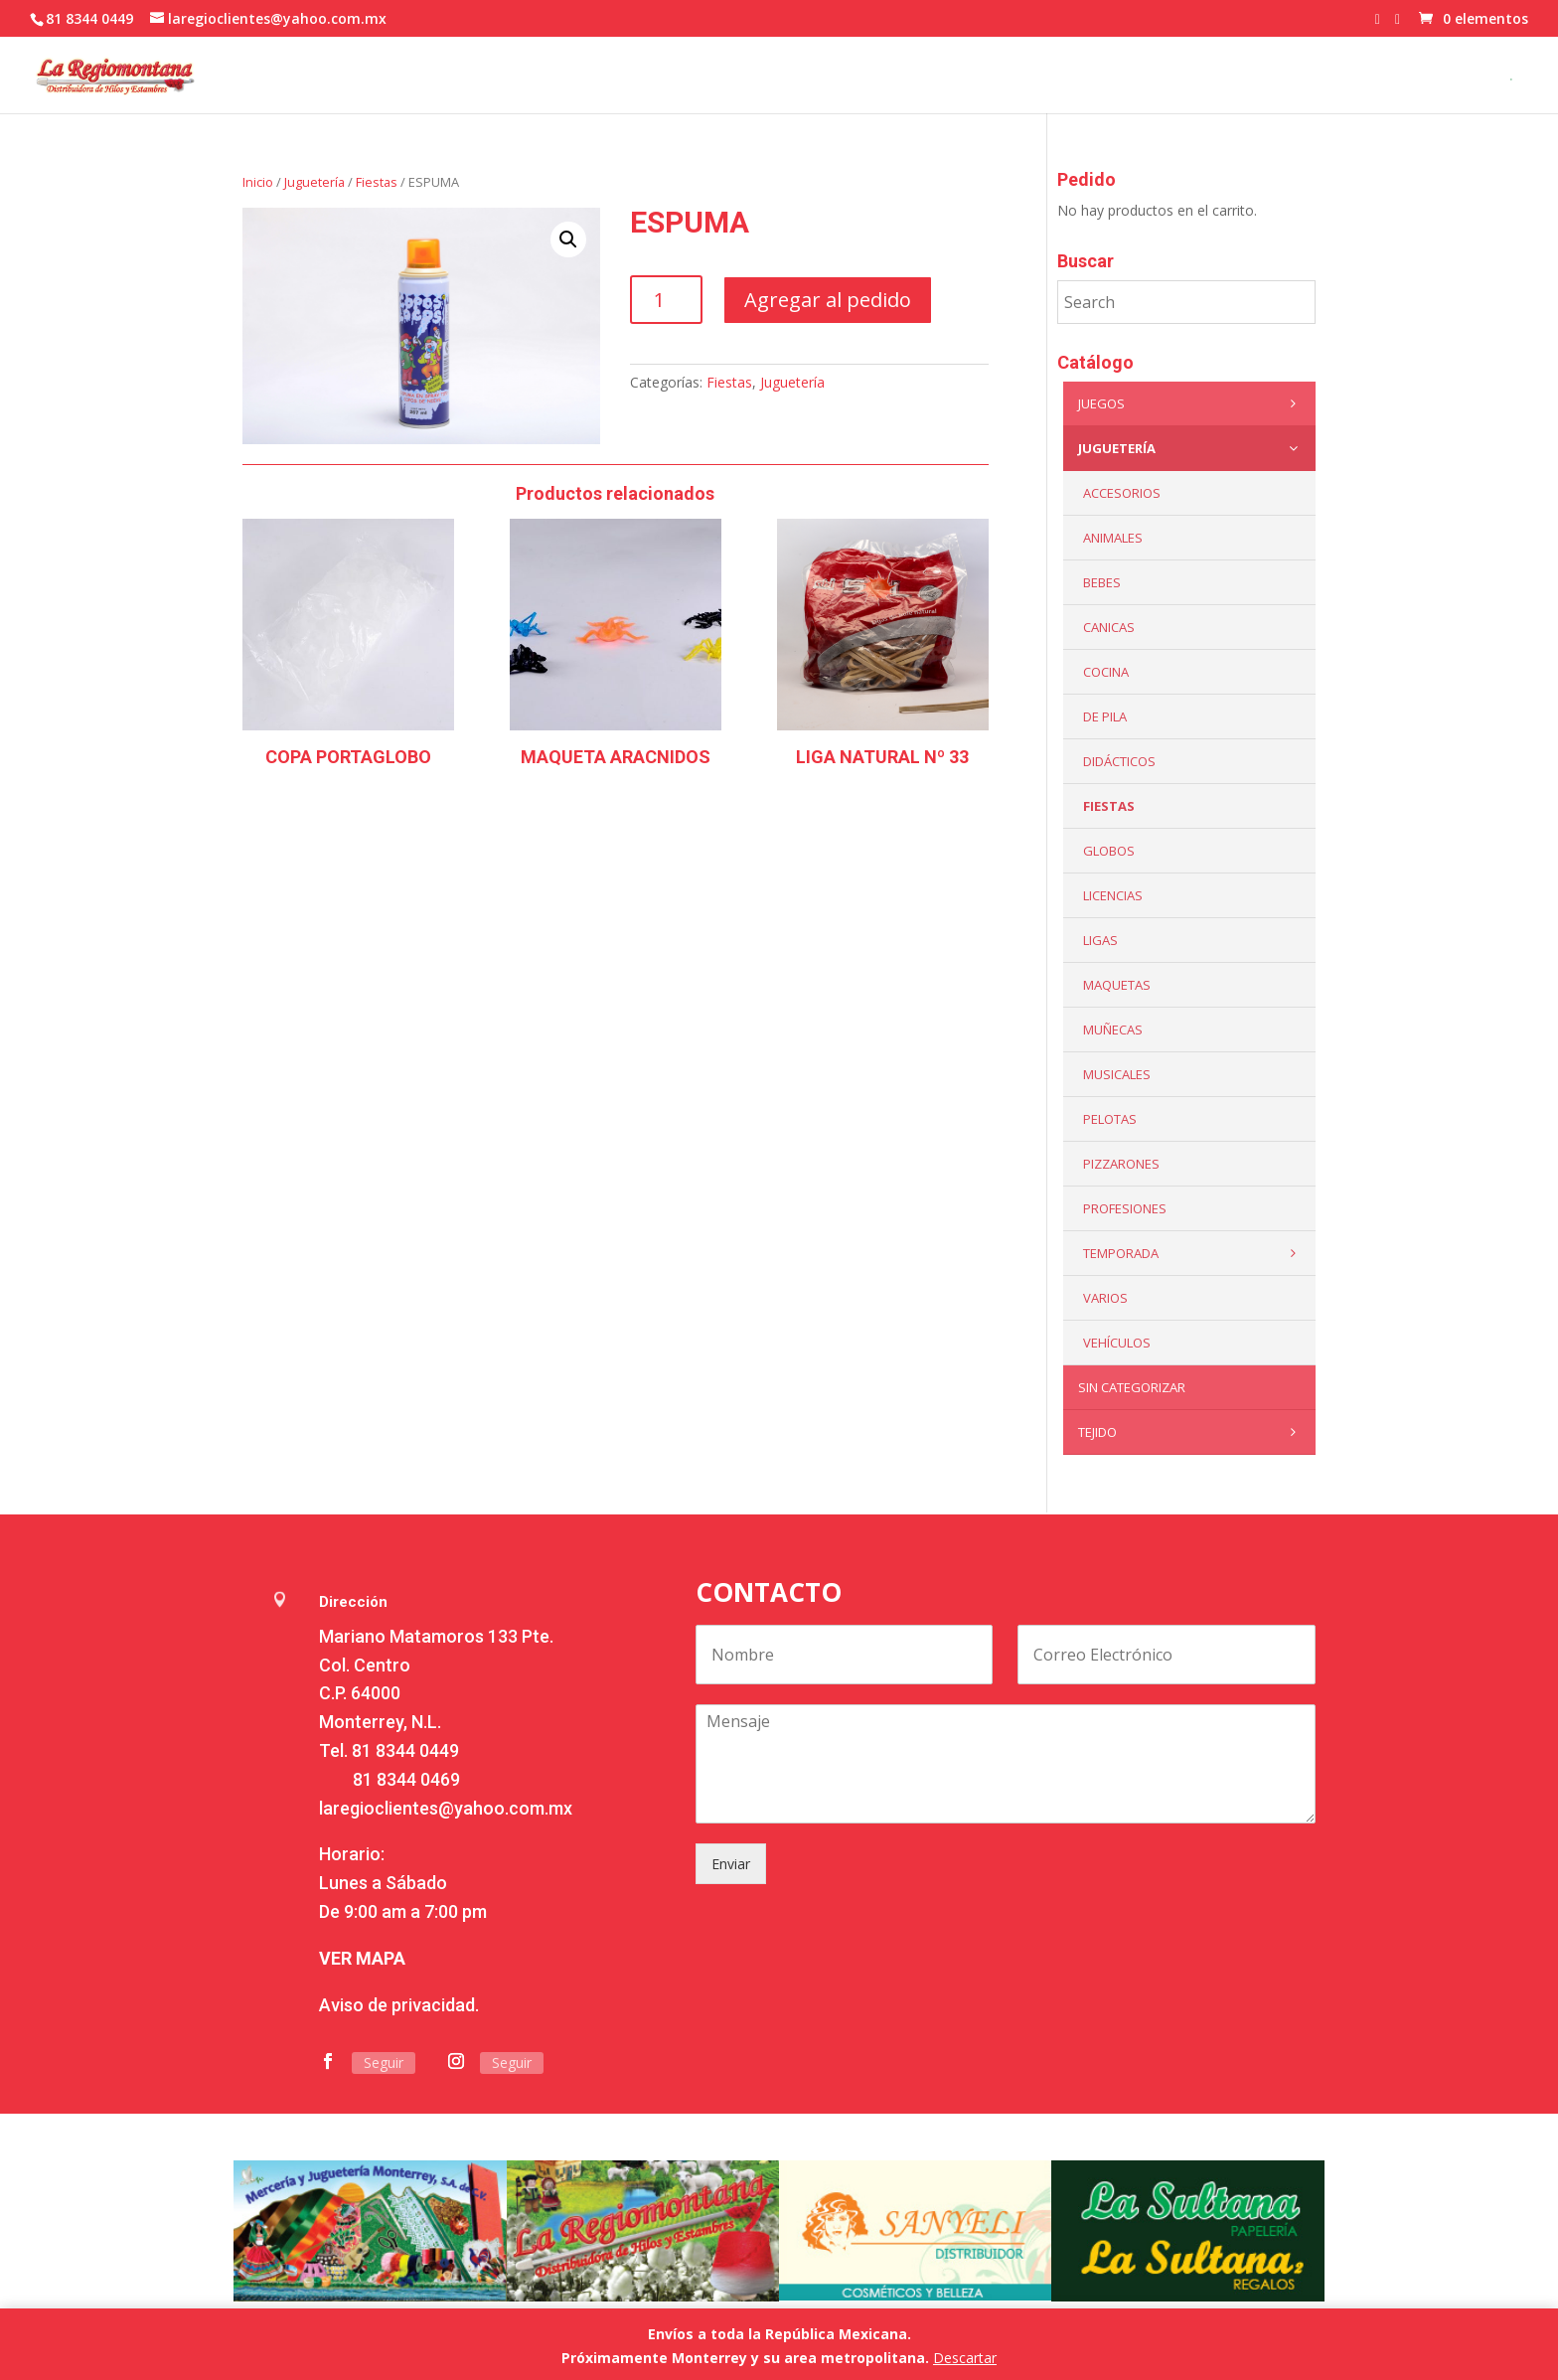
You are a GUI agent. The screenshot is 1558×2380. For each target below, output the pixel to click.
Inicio (257, 182)
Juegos (1192, 403)
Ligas (1100, 940)
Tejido (1192, 1432)
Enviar (730, 1863)
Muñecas (1113, 1029)
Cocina (1106, 672)
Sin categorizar (1131, 1387)
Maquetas (1117, 985)
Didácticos (1119, 761)
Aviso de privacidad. (399, 2004)
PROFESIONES (1125, 1208)
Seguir (383, 2062)
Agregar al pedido (827, 299)
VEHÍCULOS (1117, 1342)
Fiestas (376, 182)
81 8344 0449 (405, 1750)
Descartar (965, 2357)
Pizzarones (1121, 1164)
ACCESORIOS (1122, 493)
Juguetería (314, 182)
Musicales (1117, 1074)
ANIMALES (1113, 538)
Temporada (1194, 1253)
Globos (1109, 851)
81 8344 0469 (406, 1779)
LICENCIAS (1113, 895)
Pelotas (1110, 1119)
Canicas (1109, 627)
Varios (1105, 1298)
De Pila (1105, 716)
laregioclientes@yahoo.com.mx (445, 1808)
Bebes (1102, 582)
